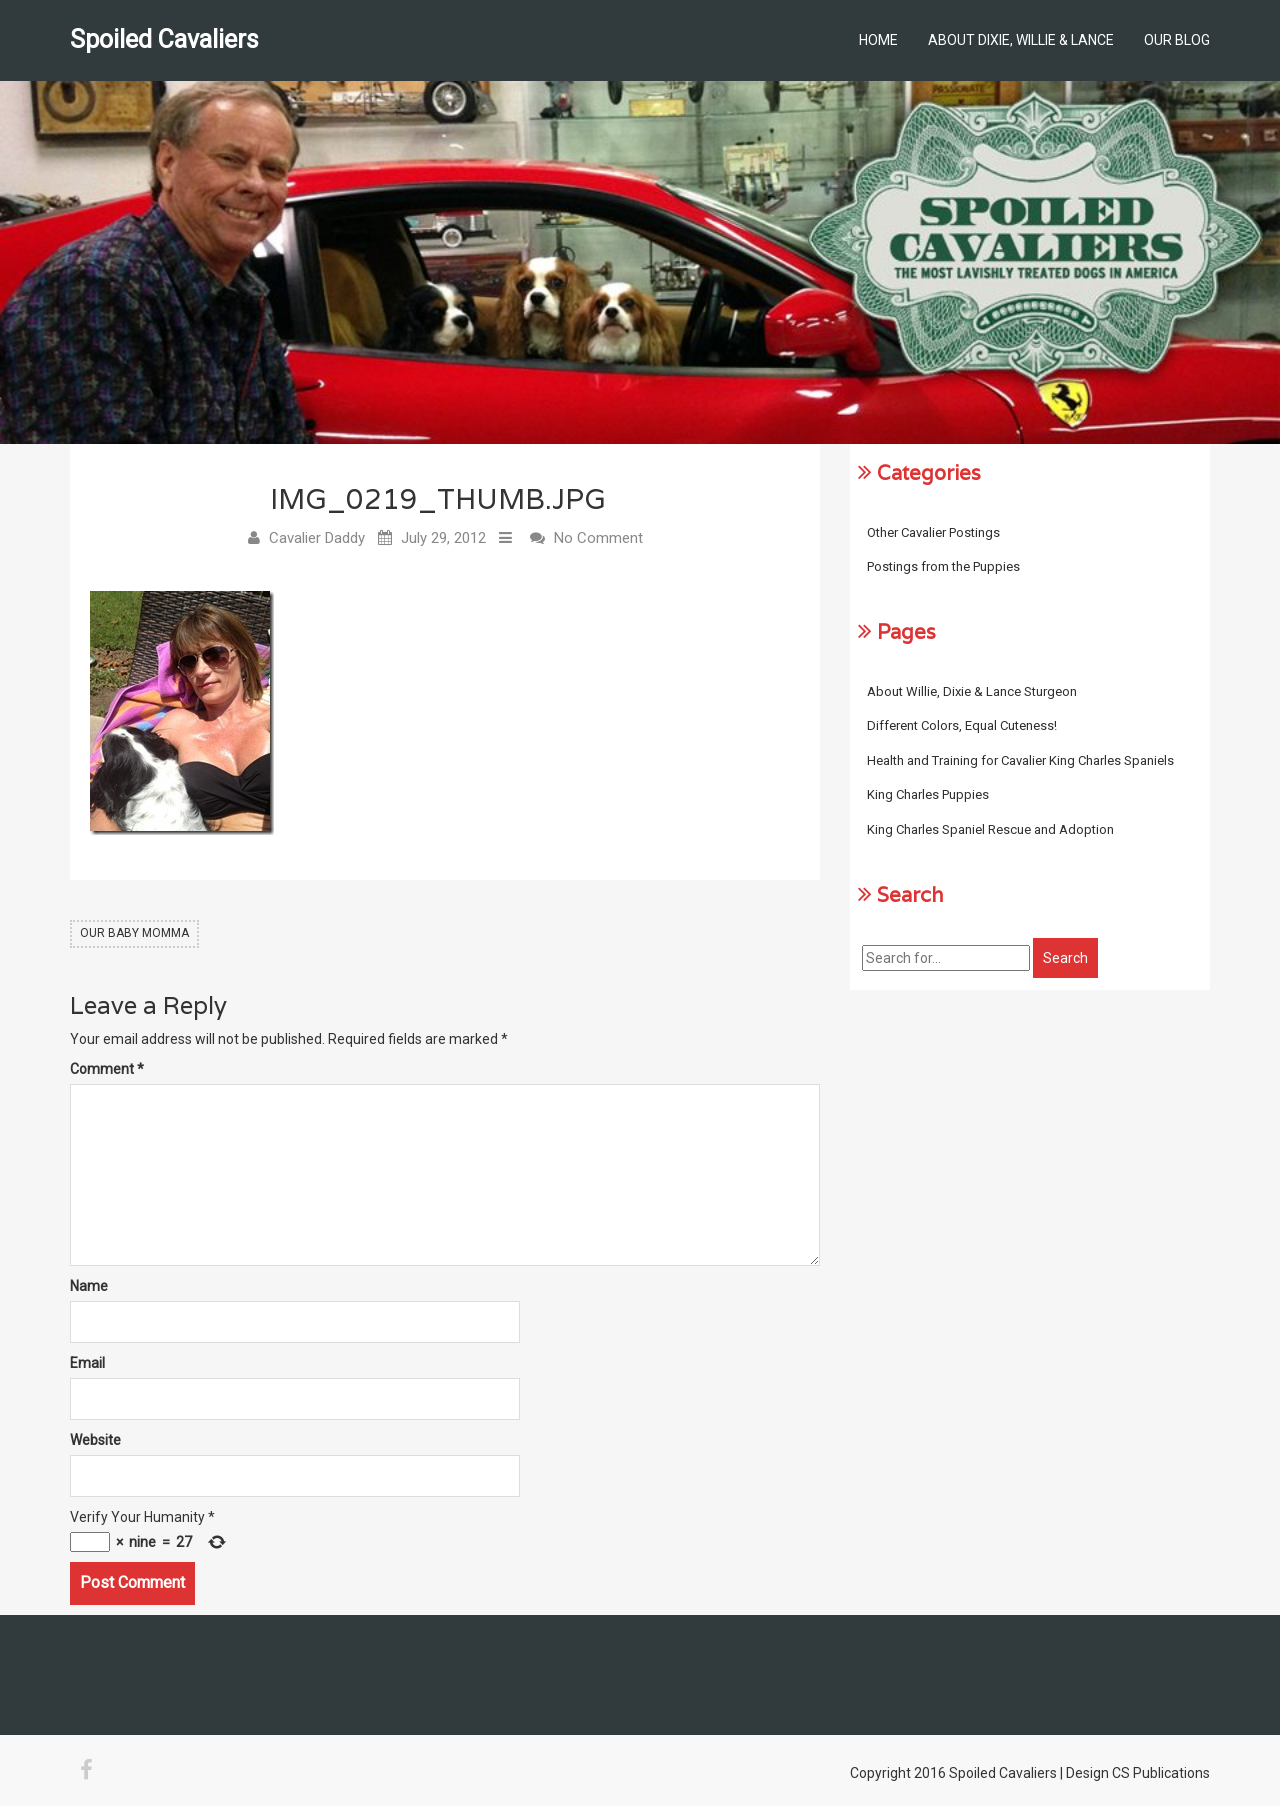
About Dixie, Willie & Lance (1021, 40)
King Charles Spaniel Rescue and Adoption (990, 829)
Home (878, 40)
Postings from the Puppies (943, 566)
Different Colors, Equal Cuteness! (962, 725)
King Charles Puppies (928, 794)
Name (89, 1286)
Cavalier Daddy (317, 538)
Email (87, 1363)
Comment (107, 1069)
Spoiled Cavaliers (164, 39)
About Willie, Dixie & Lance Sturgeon (972, 691)
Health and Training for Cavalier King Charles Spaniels (1020, 760)
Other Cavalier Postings (933, 532)
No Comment (598, 538)
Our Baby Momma (134, 933)
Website (95, 1440)
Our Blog (1177, 40)
